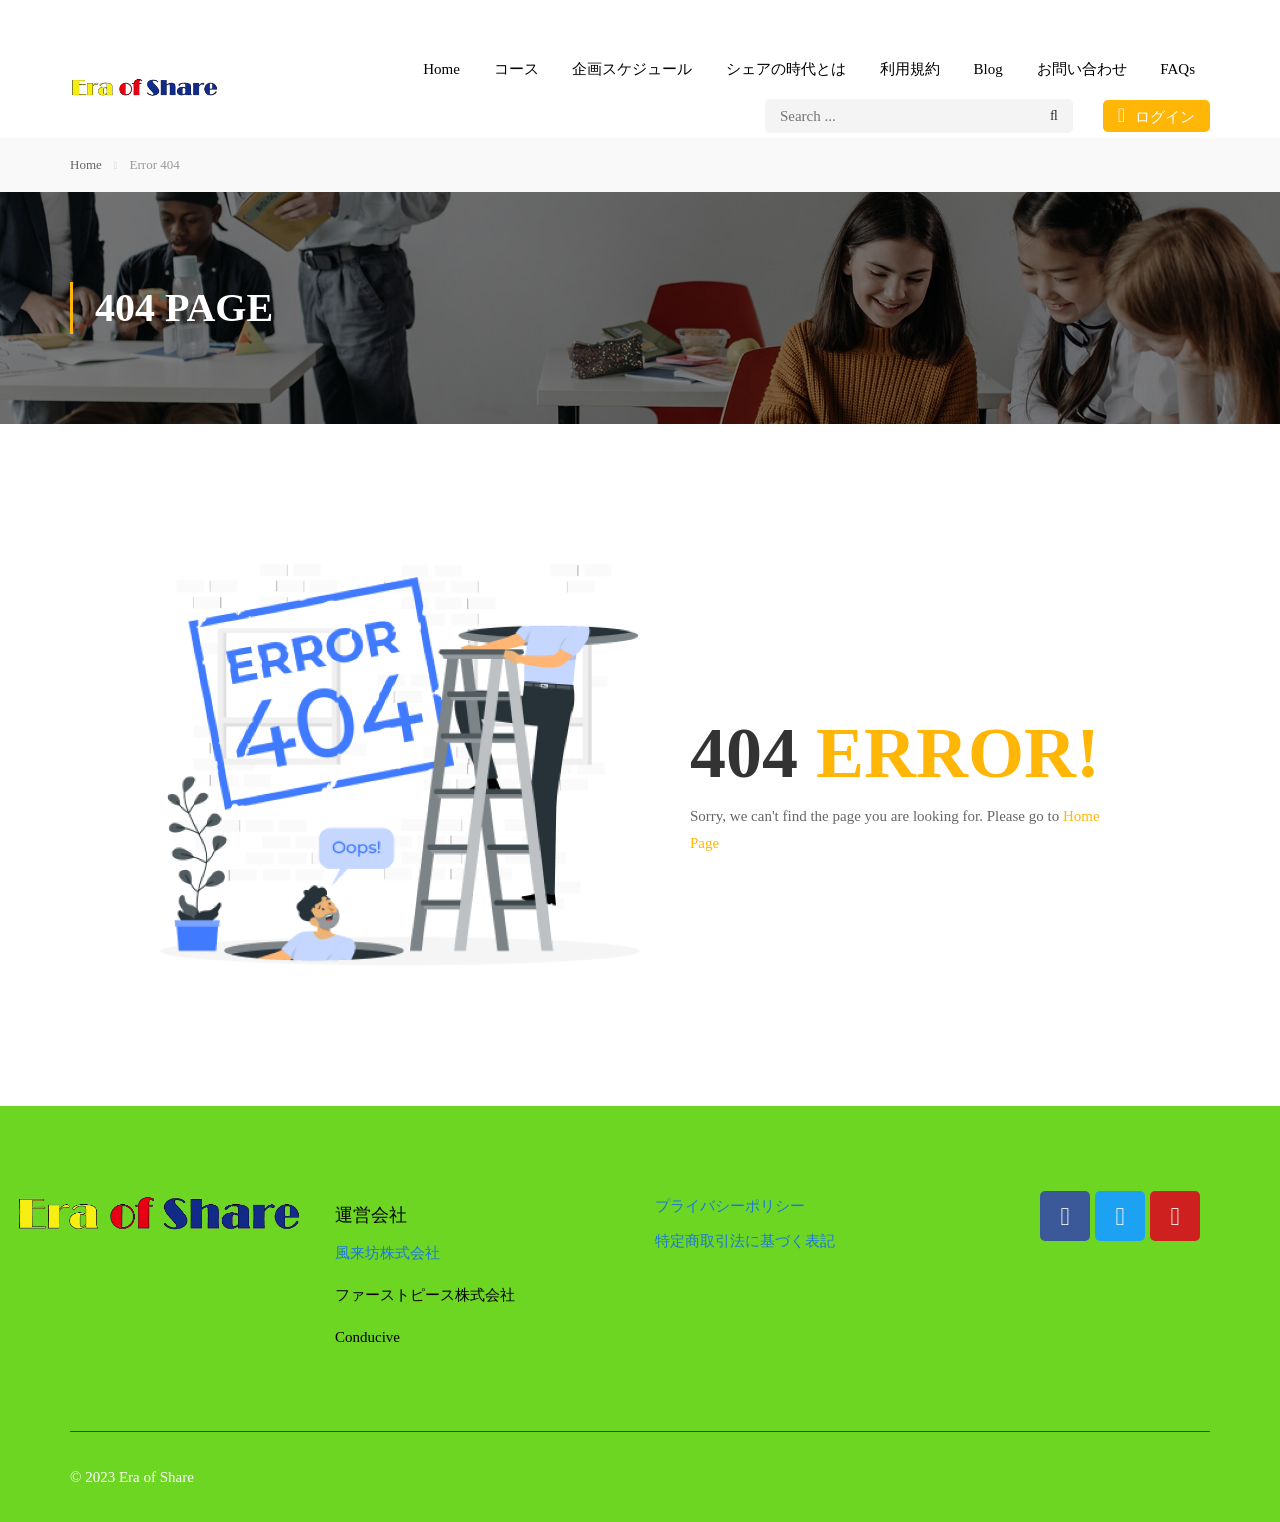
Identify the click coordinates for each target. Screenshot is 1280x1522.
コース (516, 69)
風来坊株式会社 (387, 1253)
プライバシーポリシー (730, 1206)
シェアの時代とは (786, 69)
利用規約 (910, 69)
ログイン (1156, 115)
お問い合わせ (1082, 69)
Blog (988, 69)
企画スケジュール (632, 69)
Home (441, 69)
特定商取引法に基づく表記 (745, 1241)
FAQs (1177, 69)
